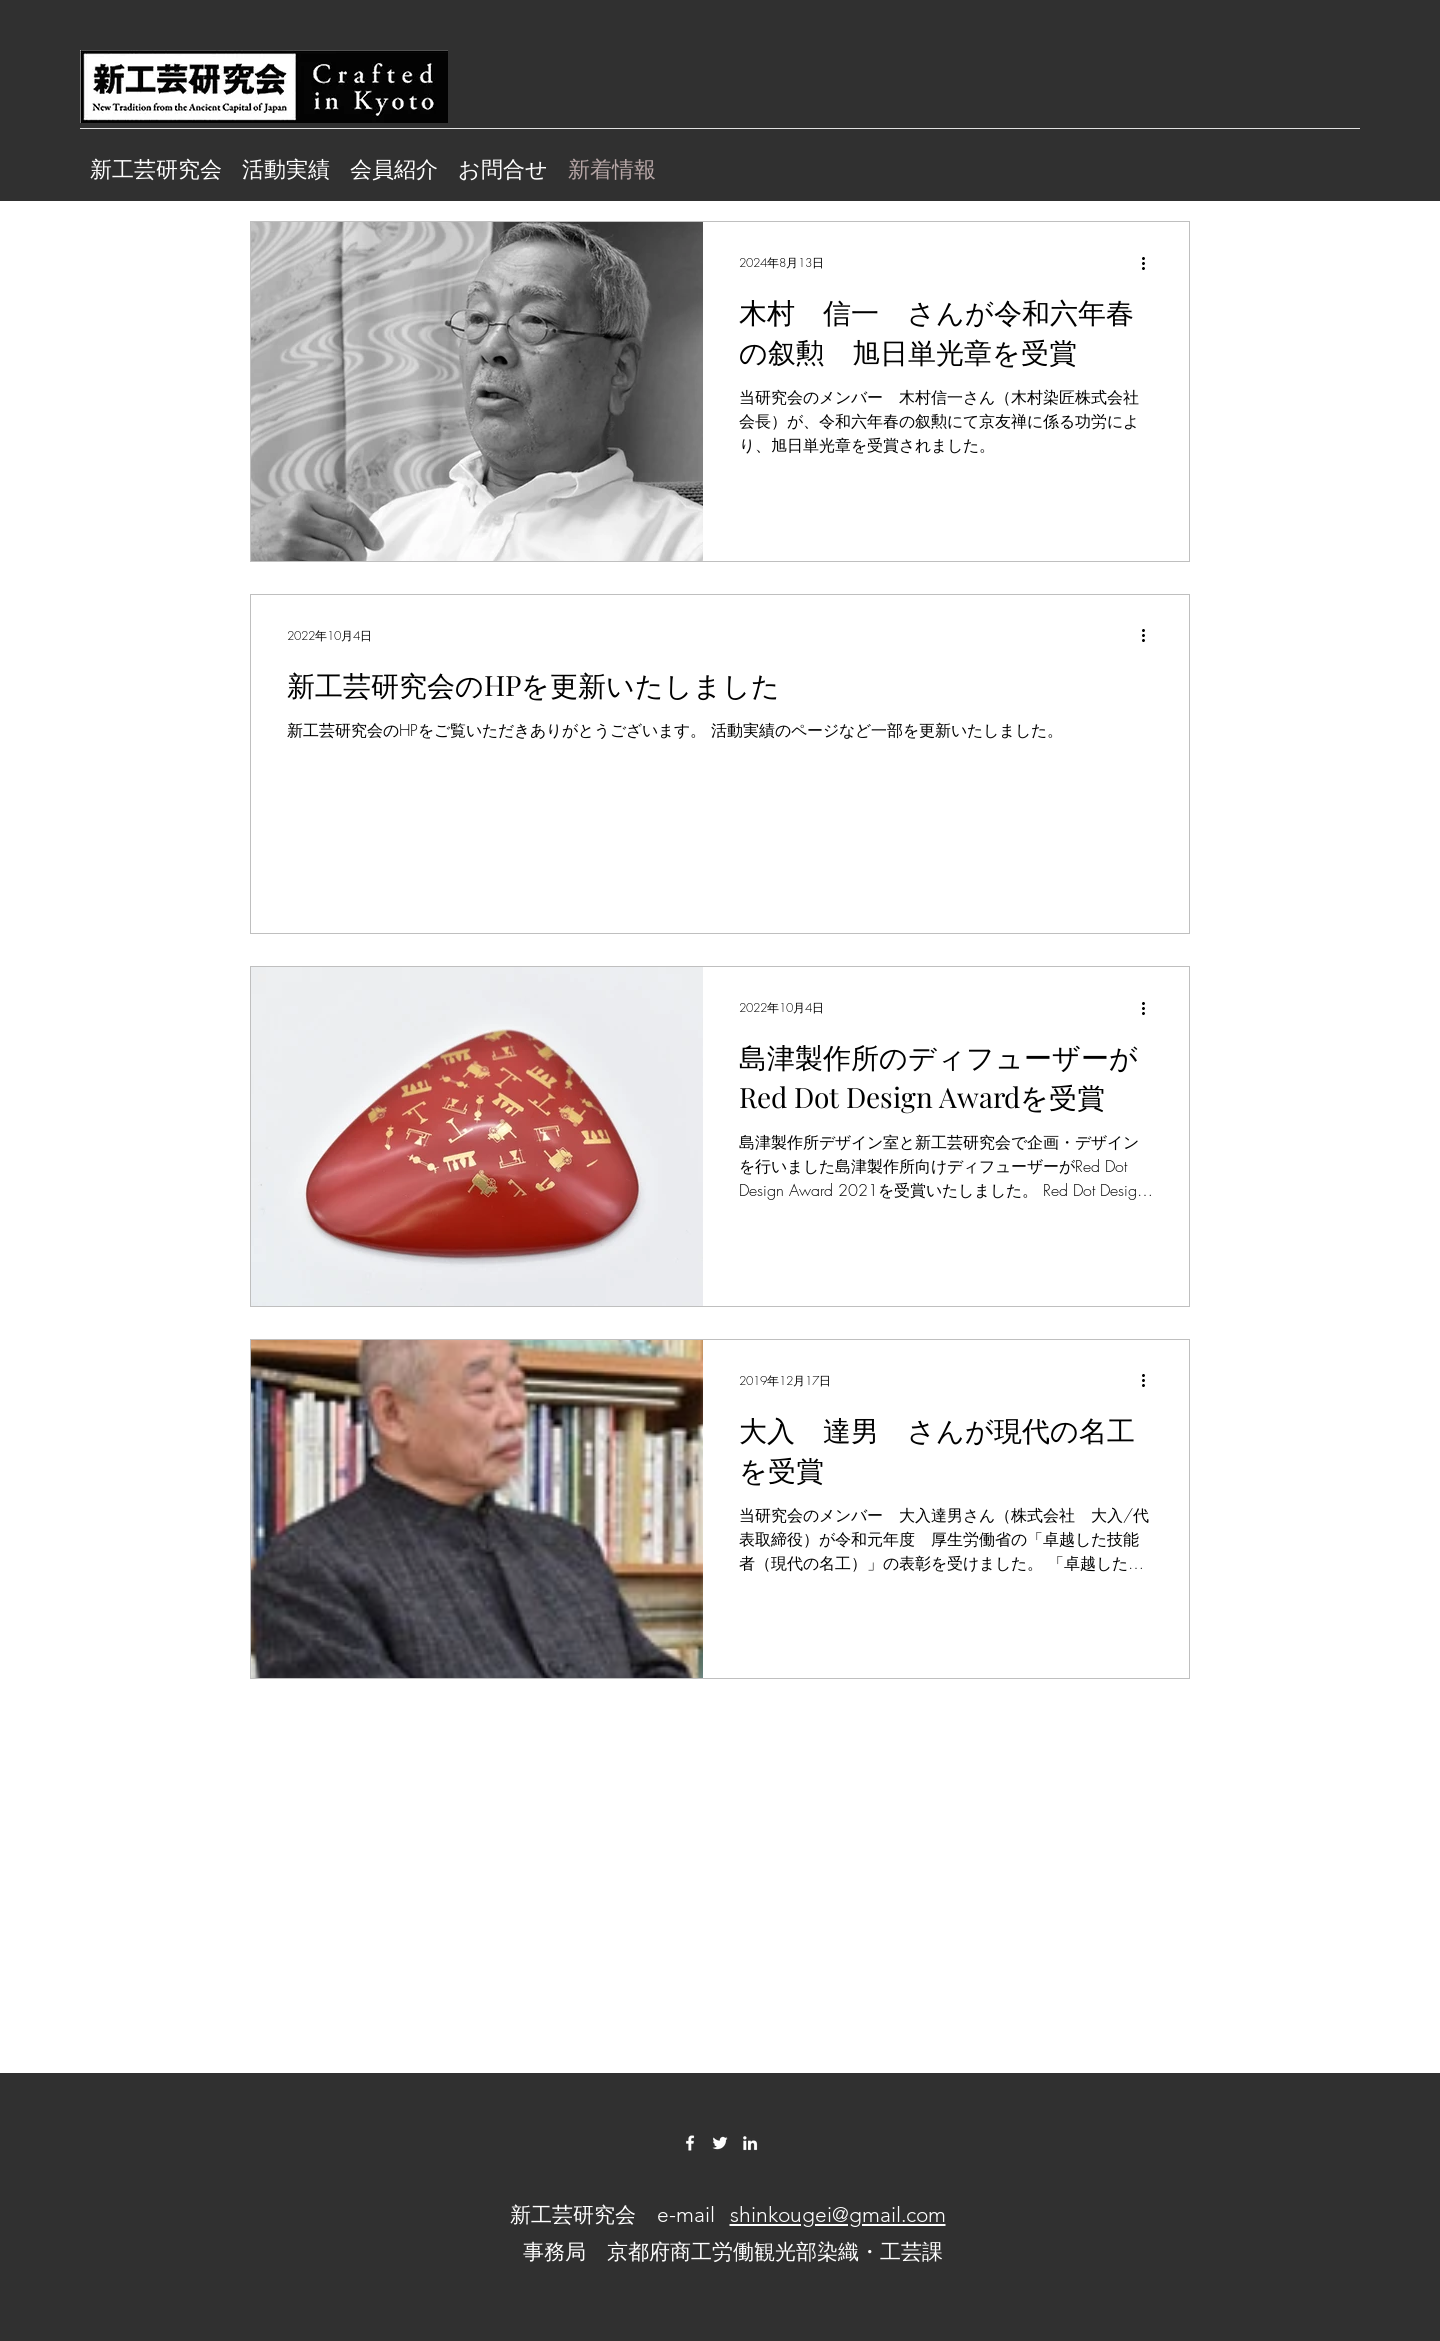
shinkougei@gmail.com (838, 2214)
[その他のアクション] (1150, 263)
